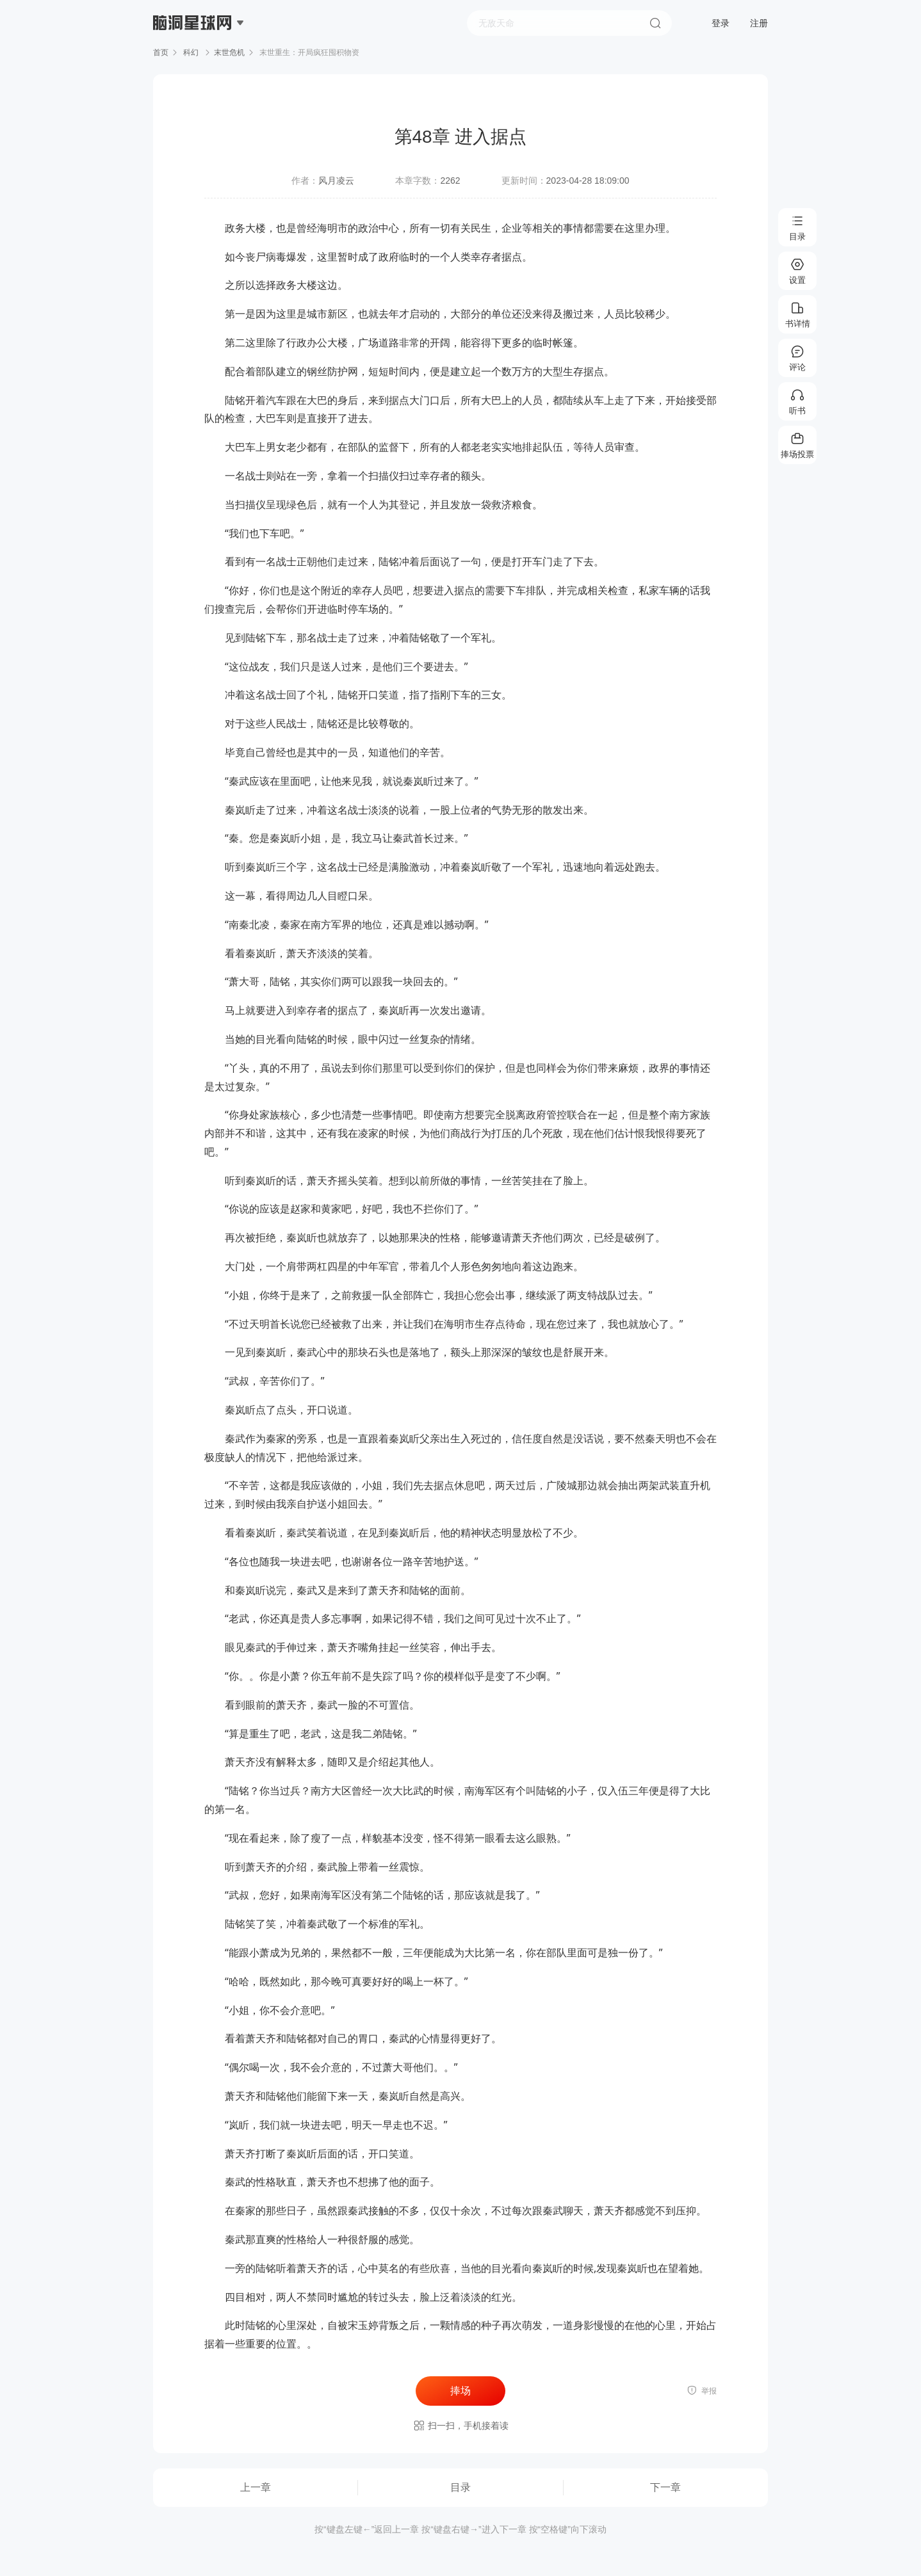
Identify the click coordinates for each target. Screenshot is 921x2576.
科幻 (191, 52)
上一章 (255, 2487)
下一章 (665, 2487)
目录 (460, 2487)
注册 (759, 23)
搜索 (655, 23)
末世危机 (229, 52)
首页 (160, 52)
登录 (720, 23)
